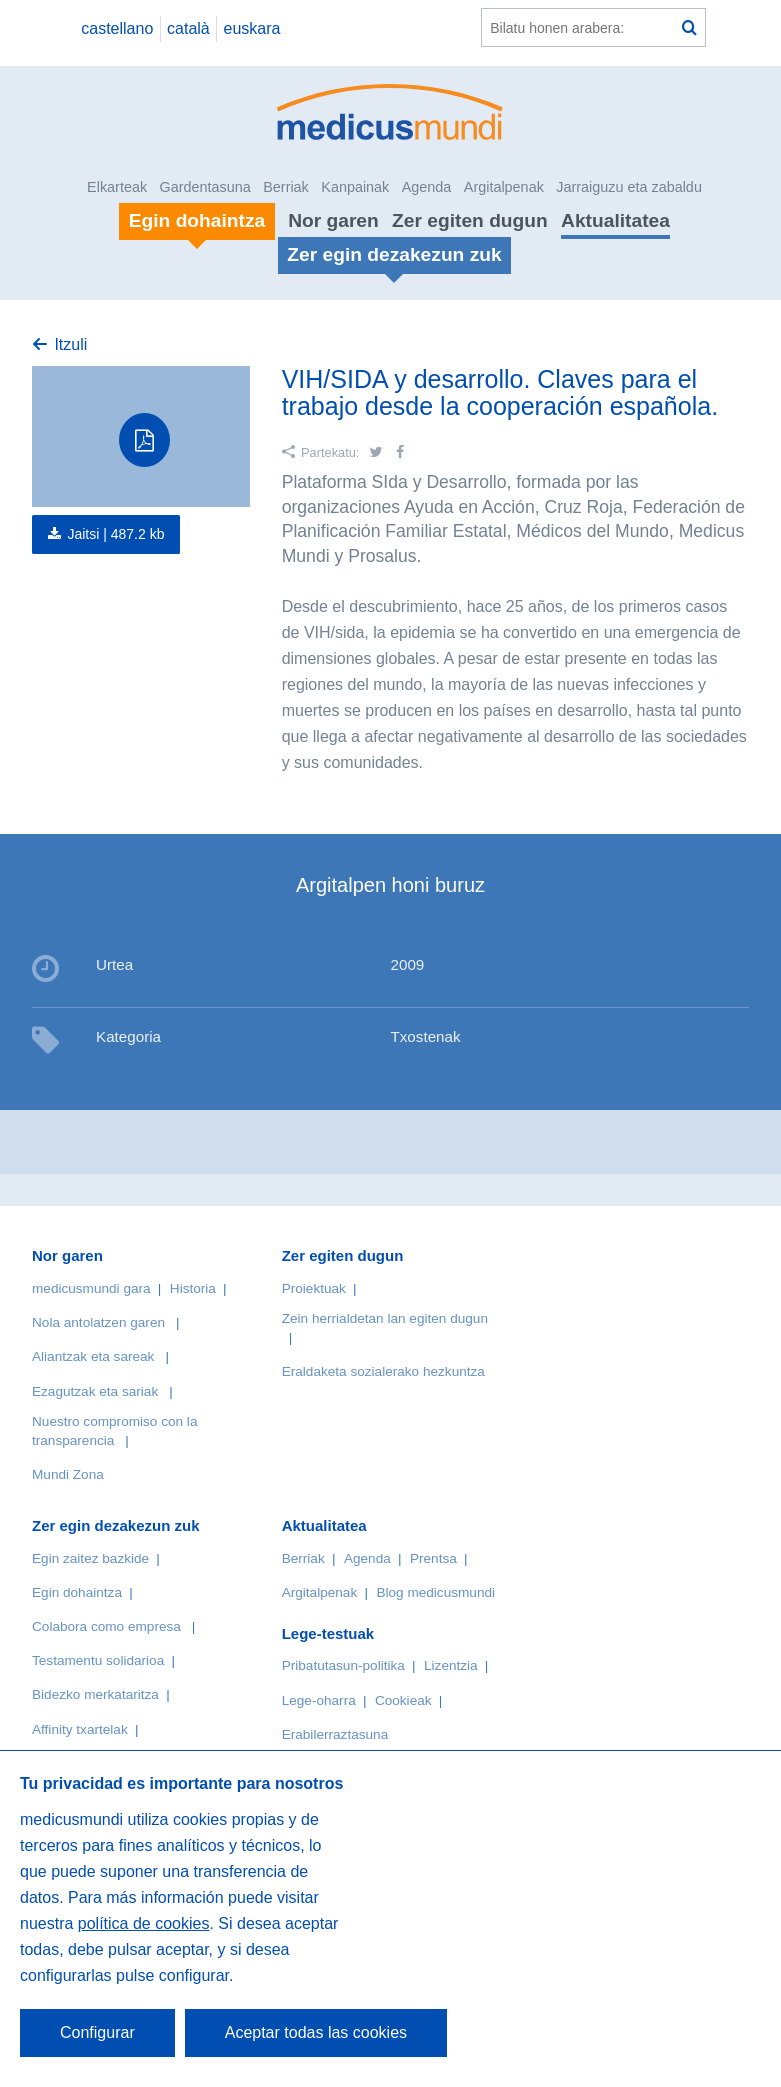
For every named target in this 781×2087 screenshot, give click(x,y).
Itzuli (70, 344)
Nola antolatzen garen (98, 1322)
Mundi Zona (68, 1474)
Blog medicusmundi (435, 1592)
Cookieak (403, 1700)
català (188, 28)
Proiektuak (314, 1288)
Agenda (427, 187)
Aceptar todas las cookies (316, 2032)
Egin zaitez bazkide (90, 1558)
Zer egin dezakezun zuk (116, 1525)
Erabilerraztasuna (335, 1734)
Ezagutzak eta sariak (95, 1391)
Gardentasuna (205, 187)
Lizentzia (451, 1665)
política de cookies (144, 1923)
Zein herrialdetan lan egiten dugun (385, 1318)
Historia (193, 1288)
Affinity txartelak (80, 1729)
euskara (252, 28)
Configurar (97, 2032)
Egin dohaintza (77, 1592)
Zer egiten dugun (470, 220)
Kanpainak (355, 187)
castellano (117, 28)
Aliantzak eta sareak (93, 1356)
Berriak (286, 187)
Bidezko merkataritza (95, 1694)
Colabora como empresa (106, 1626)
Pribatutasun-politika (343, 1665)
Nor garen (333, 220)
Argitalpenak (504, 187)
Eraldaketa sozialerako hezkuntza (383, 1371)
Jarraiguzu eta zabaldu (629, 187)
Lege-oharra (319, 1700)
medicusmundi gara (91, 1288)
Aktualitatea (615, 220)
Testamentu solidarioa (98, 1660)
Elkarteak (117, 187)
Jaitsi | (115, 534)
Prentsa (433, 1558)
